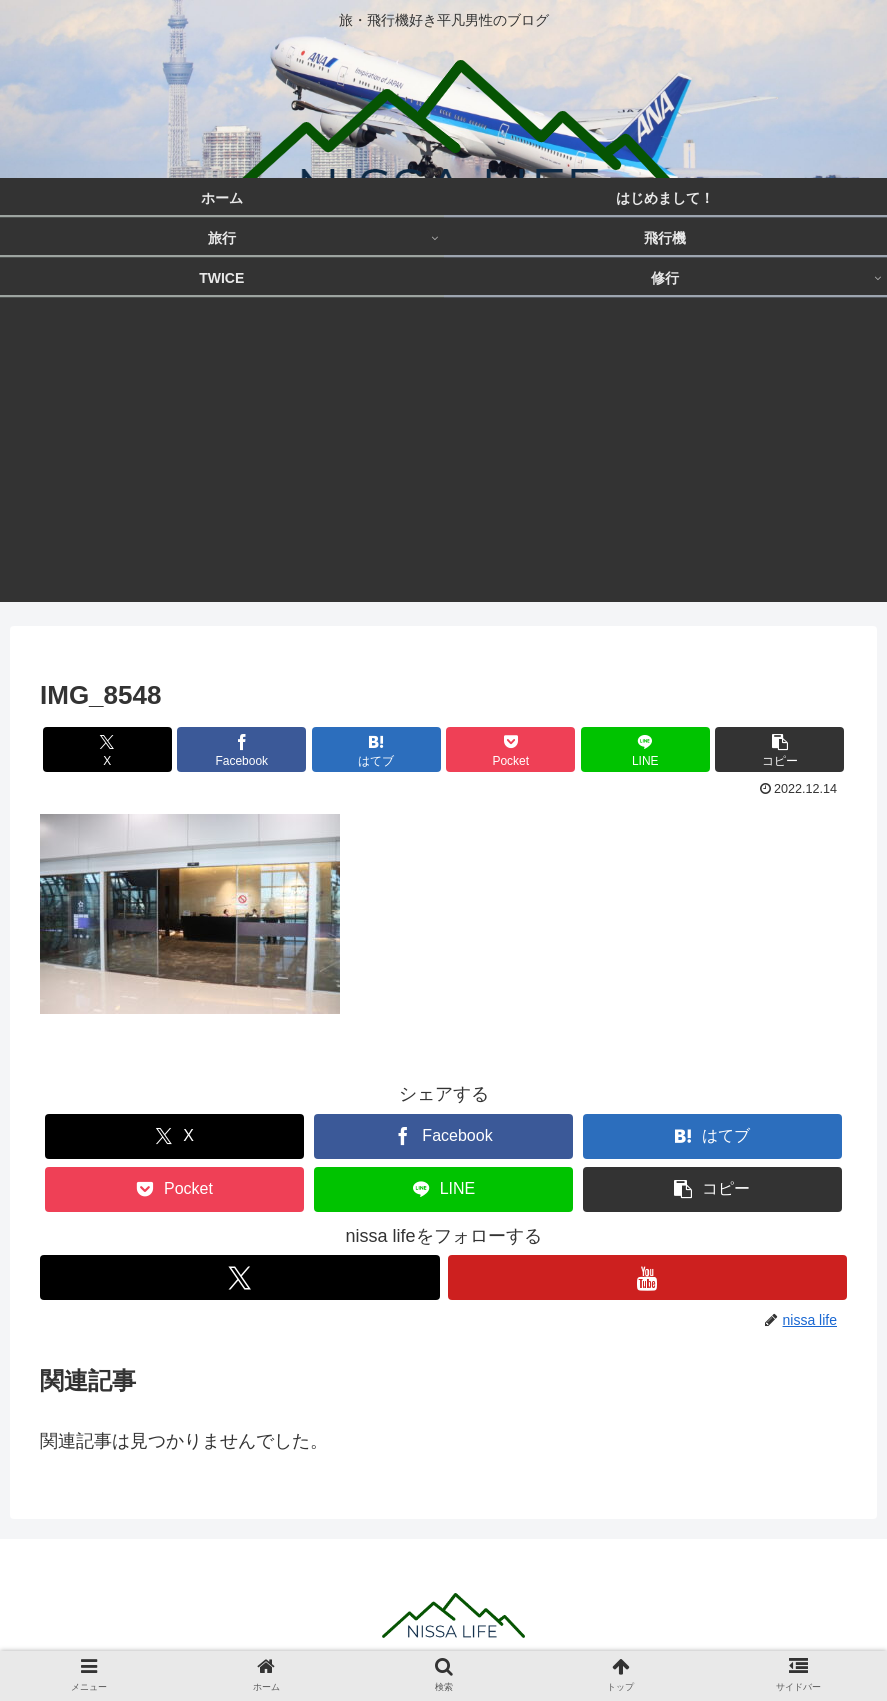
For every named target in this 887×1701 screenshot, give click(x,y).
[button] (779, 749)
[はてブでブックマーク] (376, 749)
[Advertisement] (443, 462)
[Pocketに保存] (510, 749)
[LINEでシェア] (645, 749)
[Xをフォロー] (240, 1277)
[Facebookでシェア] (241, 749)
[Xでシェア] (107, 749)
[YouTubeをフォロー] (648, 1277)
